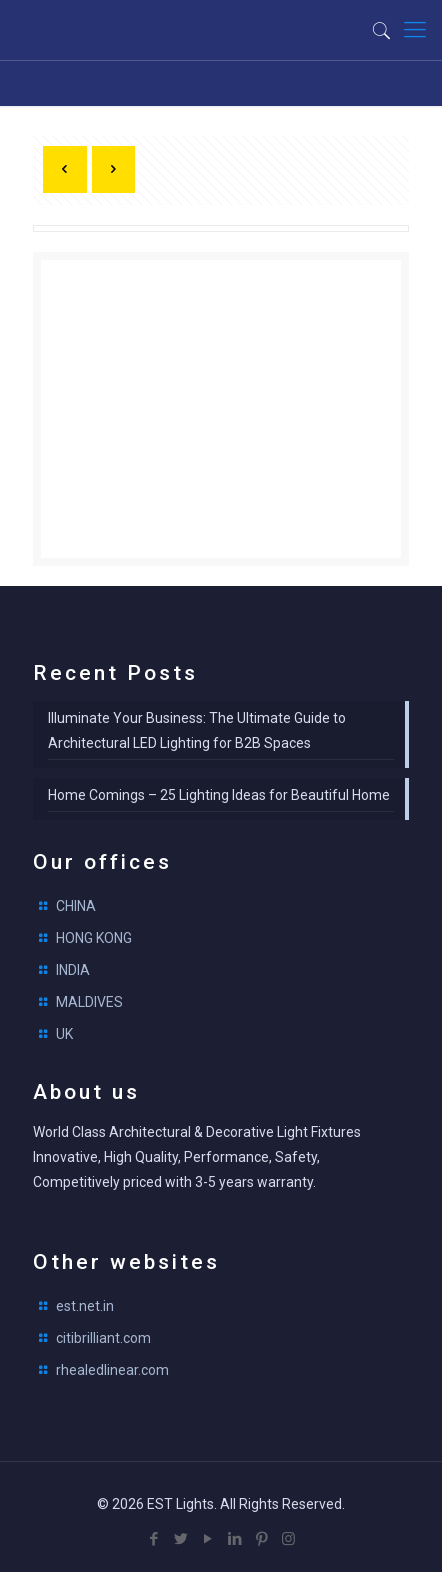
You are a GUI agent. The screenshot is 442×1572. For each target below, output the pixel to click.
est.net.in (85, 1306)
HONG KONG (94, 938)
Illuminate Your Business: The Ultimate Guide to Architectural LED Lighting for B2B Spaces (197, 730)
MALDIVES (89, 1002)
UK (64, 1034)
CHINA (76, 906)
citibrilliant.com (103, 1338)
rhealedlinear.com (112, 1370)
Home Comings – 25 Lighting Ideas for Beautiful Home (219, 795)
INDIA (73, 970)
